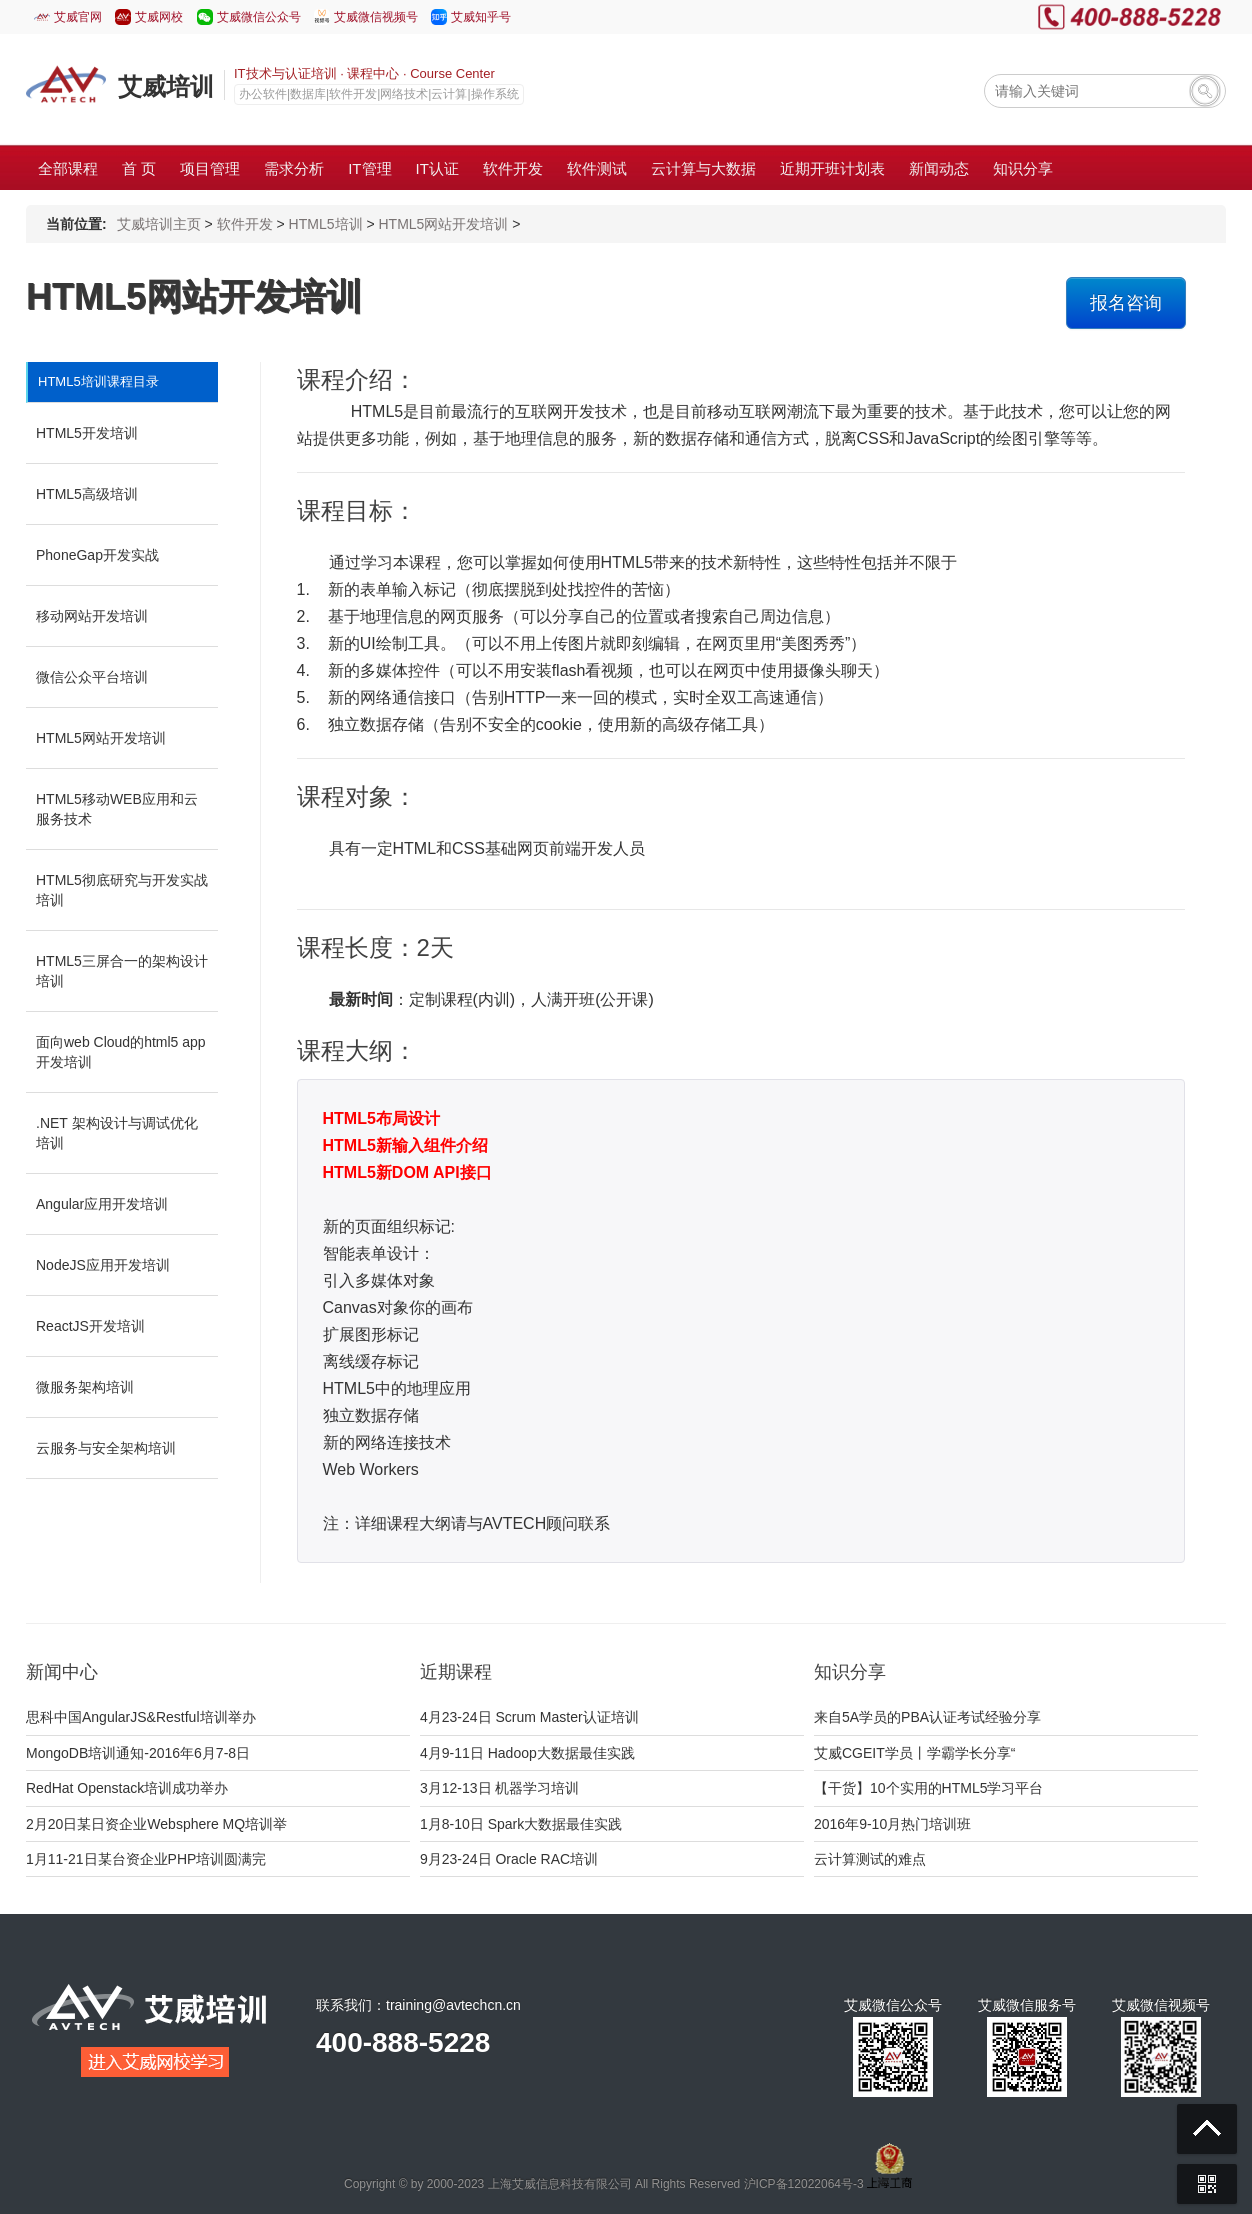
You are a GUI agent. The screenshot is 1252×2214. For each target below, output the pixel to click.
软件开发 (245, 224)
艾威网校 (159, 17)
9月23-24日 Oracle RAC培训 (509, 1859)
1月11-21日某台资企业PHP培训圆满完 (146, 1859)
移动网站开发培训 (92, 616)
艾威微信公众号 (259, 17)
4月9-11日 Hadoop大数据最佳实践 (527, 1753)
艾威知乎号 (481, 17)
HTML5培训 (326, 224)
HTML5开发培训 (87, 433)
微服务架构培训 (85, 1387)
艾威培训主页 (159, 224)
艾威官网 (78, 17)
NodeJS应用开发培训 (103, 1265)
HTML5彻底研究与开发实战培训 (122, 890)
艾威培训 (166, 86)
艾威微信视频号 (376, 17)
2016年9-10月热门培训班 (892, 1824)
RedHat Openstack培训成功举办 (127, 1788)
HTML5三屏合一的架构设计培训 (122, 971)
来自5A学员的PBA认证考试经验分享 (927, 1717)
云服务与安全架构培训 (106, 1448)
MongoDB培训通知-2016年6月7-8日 (138, 1753)
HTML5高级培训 (87, 494)
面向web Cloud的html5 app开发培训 (121, 1052)
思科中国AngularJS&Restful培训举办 (141, 1717)
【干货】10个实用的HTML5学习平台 (928, 1788)
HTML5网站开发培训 (443, 224)
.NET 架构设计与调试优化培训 (117, 1133)
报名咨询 (1126, 303)
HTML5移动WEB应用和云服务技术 (117, 809)
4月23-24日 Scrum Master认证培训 (529, 1717)
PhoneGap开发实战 (97, 555)
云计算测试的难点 (870, 1859)
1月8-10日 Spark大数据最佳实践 (521, 1824)
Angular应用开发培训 (102, 1204)
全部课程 (68, 168)
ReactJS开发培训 (90, 1326)
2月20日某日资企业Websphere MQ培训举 (156, 1824)
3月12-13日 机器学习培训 (499, 1788)
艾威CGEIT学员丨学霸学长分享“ (914, 1753)
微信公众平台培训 (92, 677)
